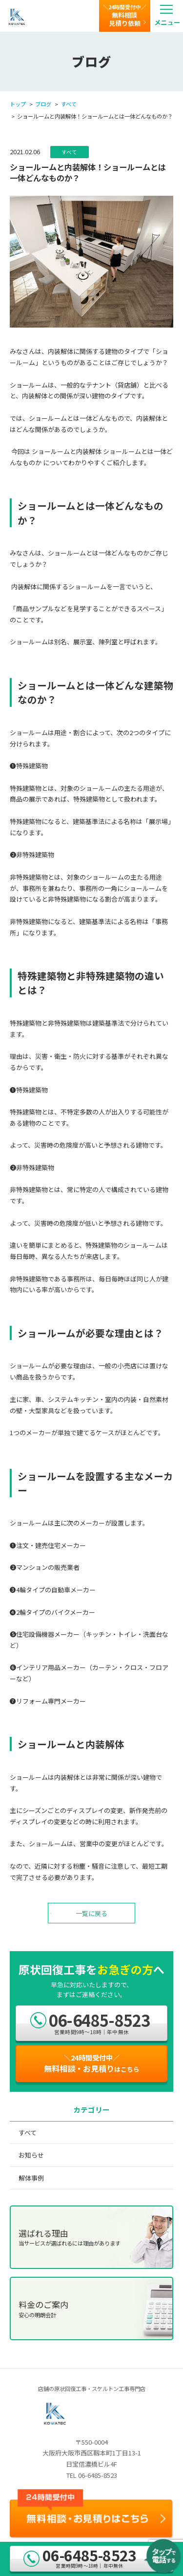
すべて (69, 104)
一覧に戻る (91, 1913)
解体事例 (31, 2178)
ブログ (43, 104)
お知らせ (31, 2155)
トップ (18, 104)
